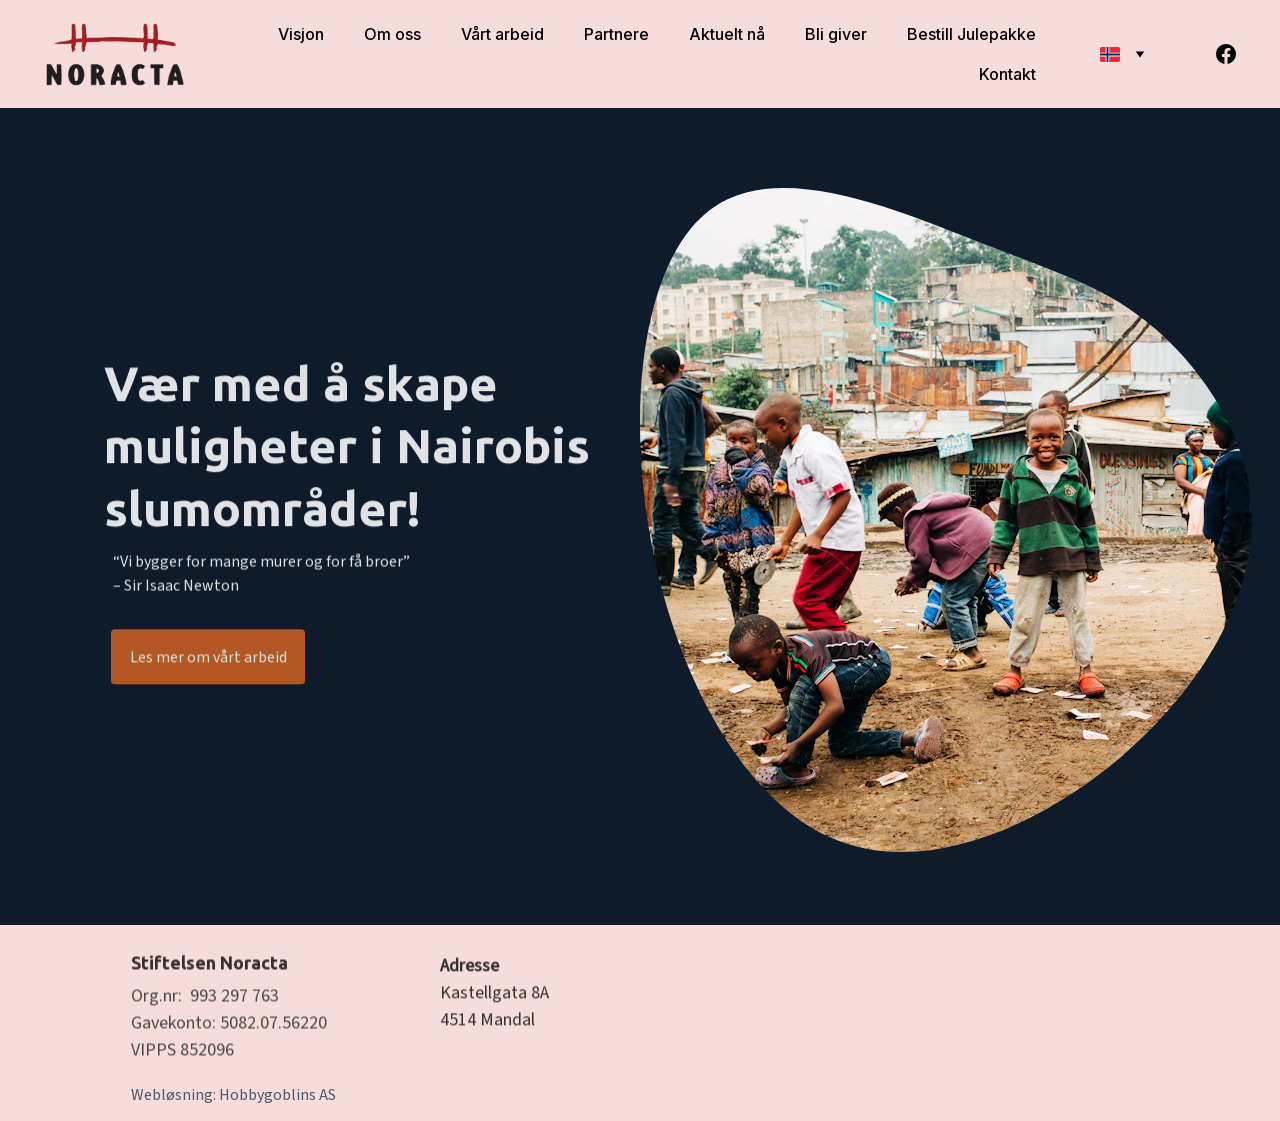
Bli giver (836, 34)
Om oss (392, 34)
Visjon (301, 34)
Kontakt (1007, 74)
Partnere (616, 34)
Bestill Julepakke (971, 34)
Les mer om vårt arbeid (208, 659)
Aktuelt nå (727, 34)
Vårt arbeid (502, 34)
